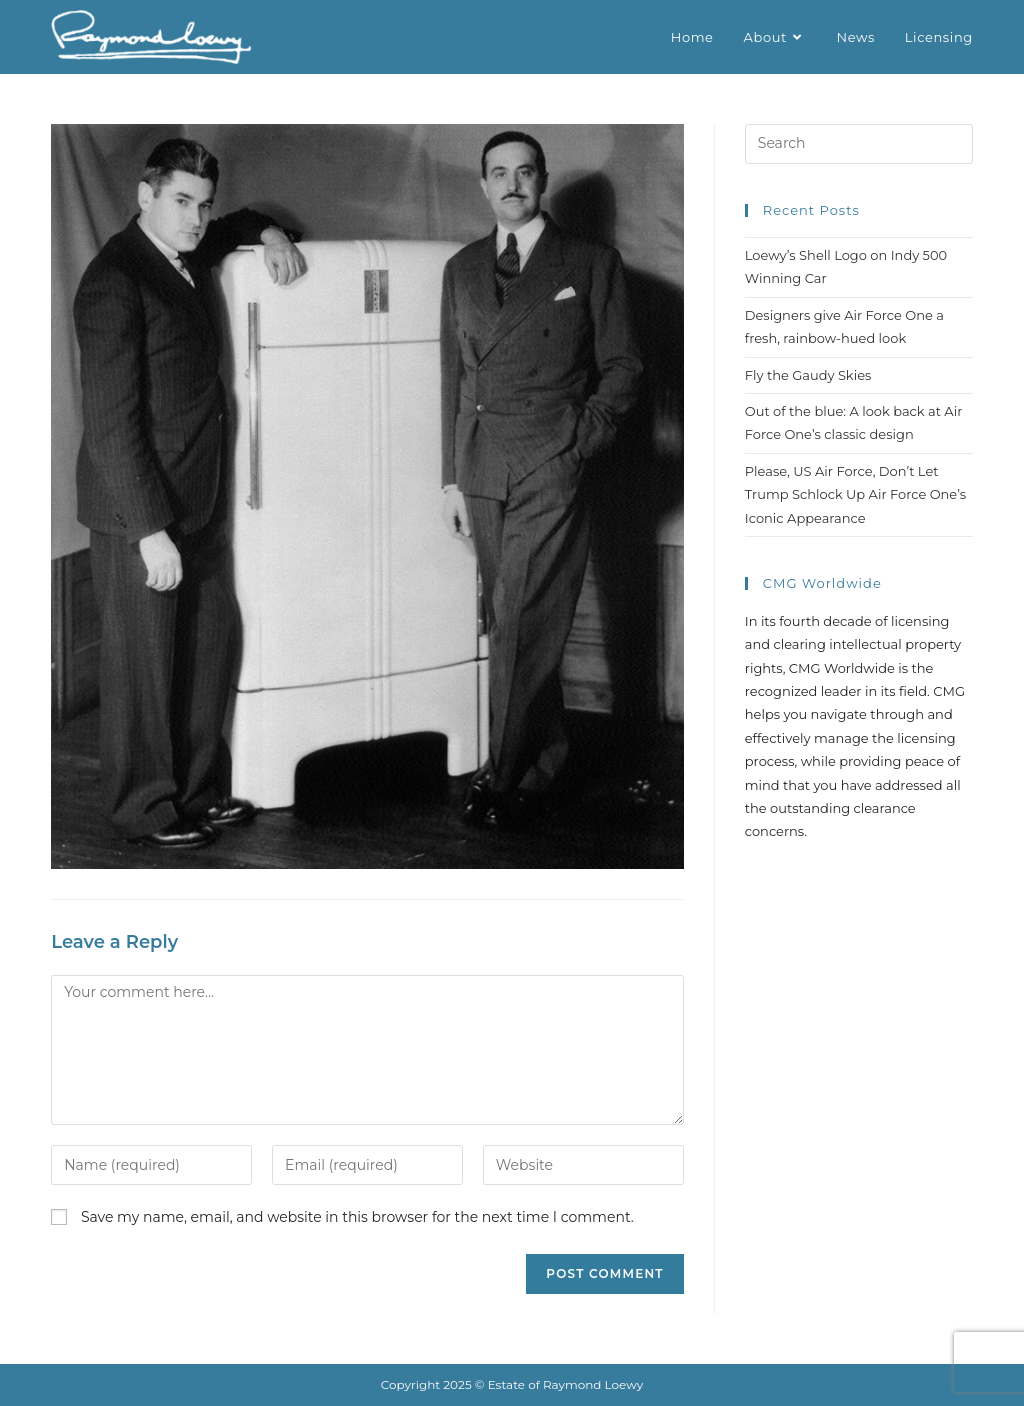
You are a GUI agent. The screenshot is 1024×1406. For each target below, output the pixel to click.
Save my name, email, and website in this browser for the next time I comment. (357, 1217)
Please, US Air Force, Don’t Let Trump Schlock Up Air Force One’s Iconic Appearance (855, 494)
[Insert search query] (859, 144)
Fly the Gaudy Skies (808, 375)
